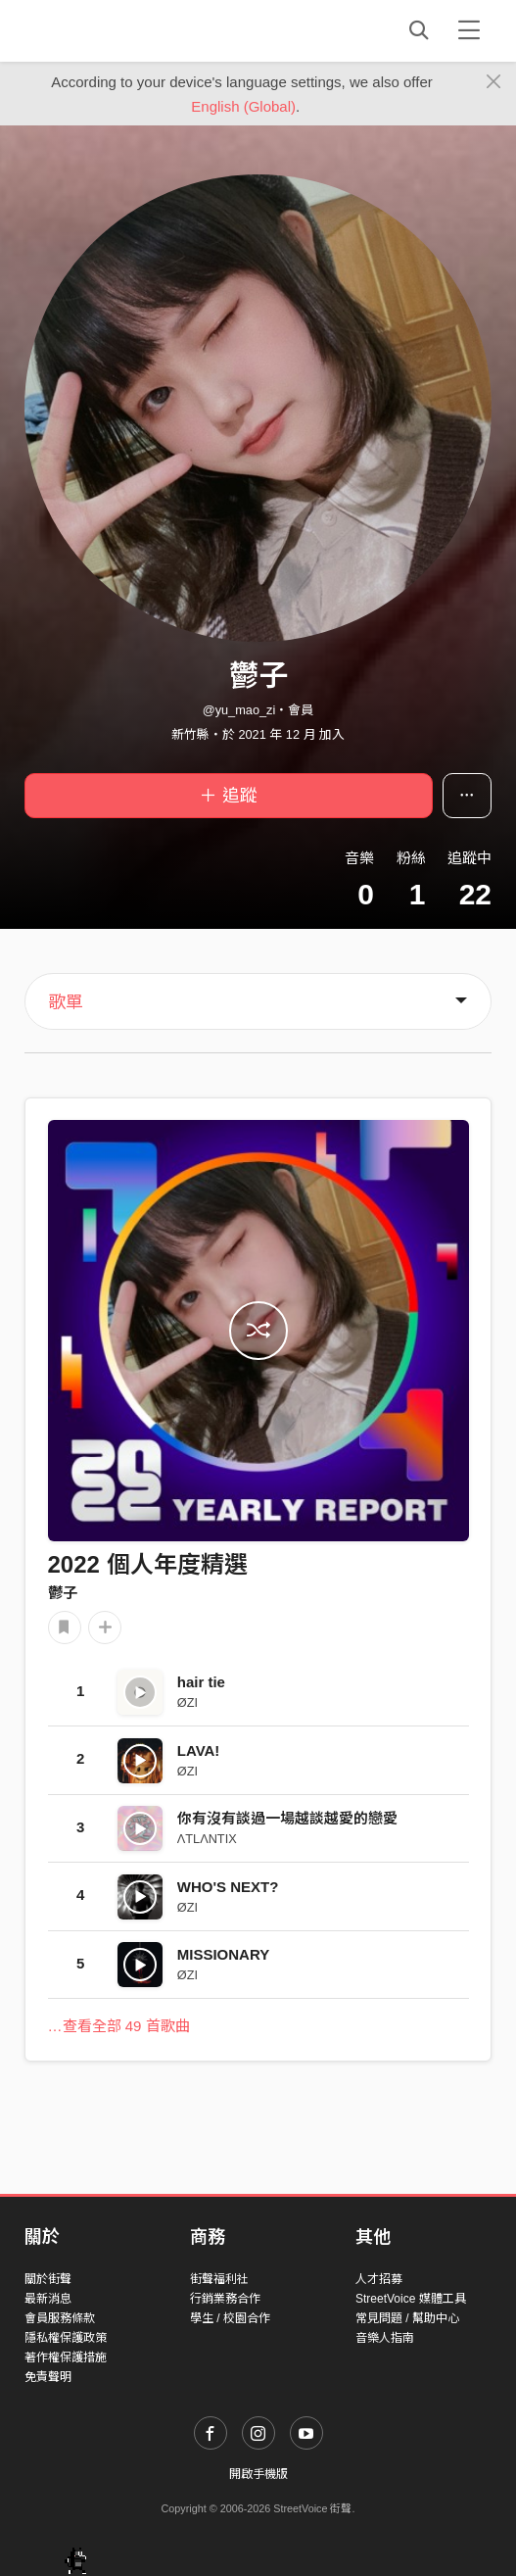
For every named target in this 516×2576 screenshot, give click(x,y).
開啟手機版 (258, 2474)
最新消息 (47, 2299)
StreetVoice (105, 30)
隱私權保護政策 (65, 2338)
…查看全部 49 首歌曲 (119, 2025)
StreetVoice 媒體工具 (410, 2299)
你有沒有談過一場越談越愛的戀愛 (287, 1818)
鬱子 (62, 1592)
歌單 (65, 1002)
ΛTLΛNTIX (207, 1838)
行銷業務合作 (225, 2299)
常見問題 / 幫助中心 (407, 2318)
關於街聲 (47, 2279)
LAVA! (198, 1750)
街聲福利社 (219, 2279)
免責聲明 (47, 2377)
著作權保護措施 (65, 2357)
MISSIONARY (223, 1954)
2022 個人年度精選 (148, 1564)
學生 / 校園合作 (230, 2318)
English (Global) (243, 106)
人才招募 (378, 2279)
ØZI (187, 1702)
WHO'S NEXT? (228, 1886)
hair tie (201, 1682)
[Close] (494, 82)
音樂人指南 (384, 2338)
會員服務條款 (59, 2318)
